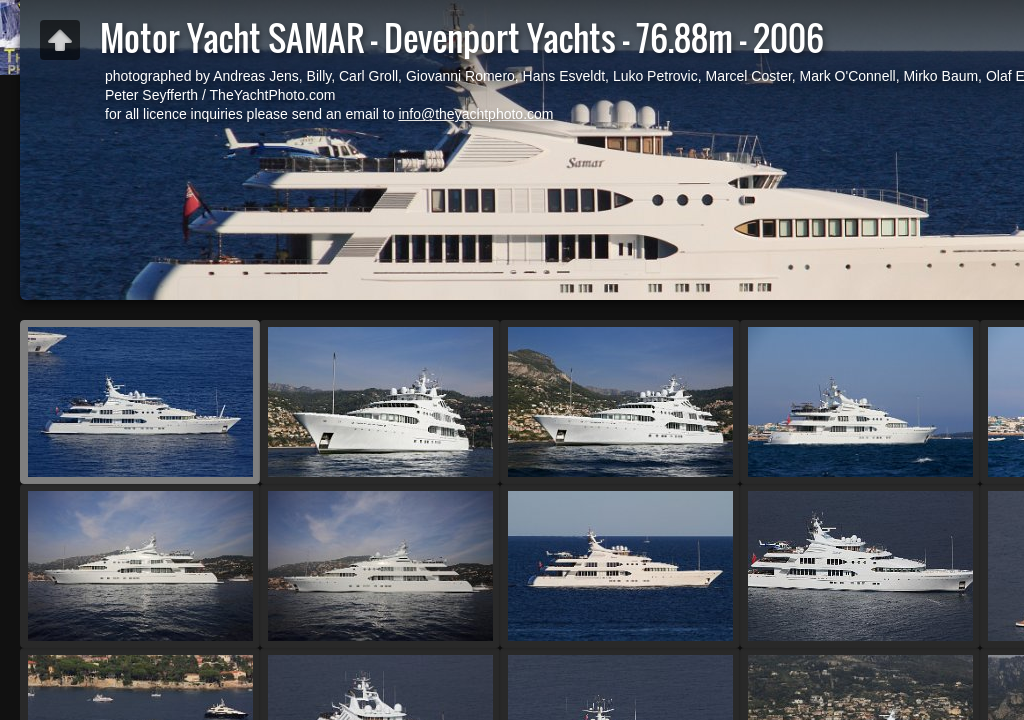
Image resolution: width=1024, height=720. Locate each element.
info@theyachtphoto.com (475, 114)
